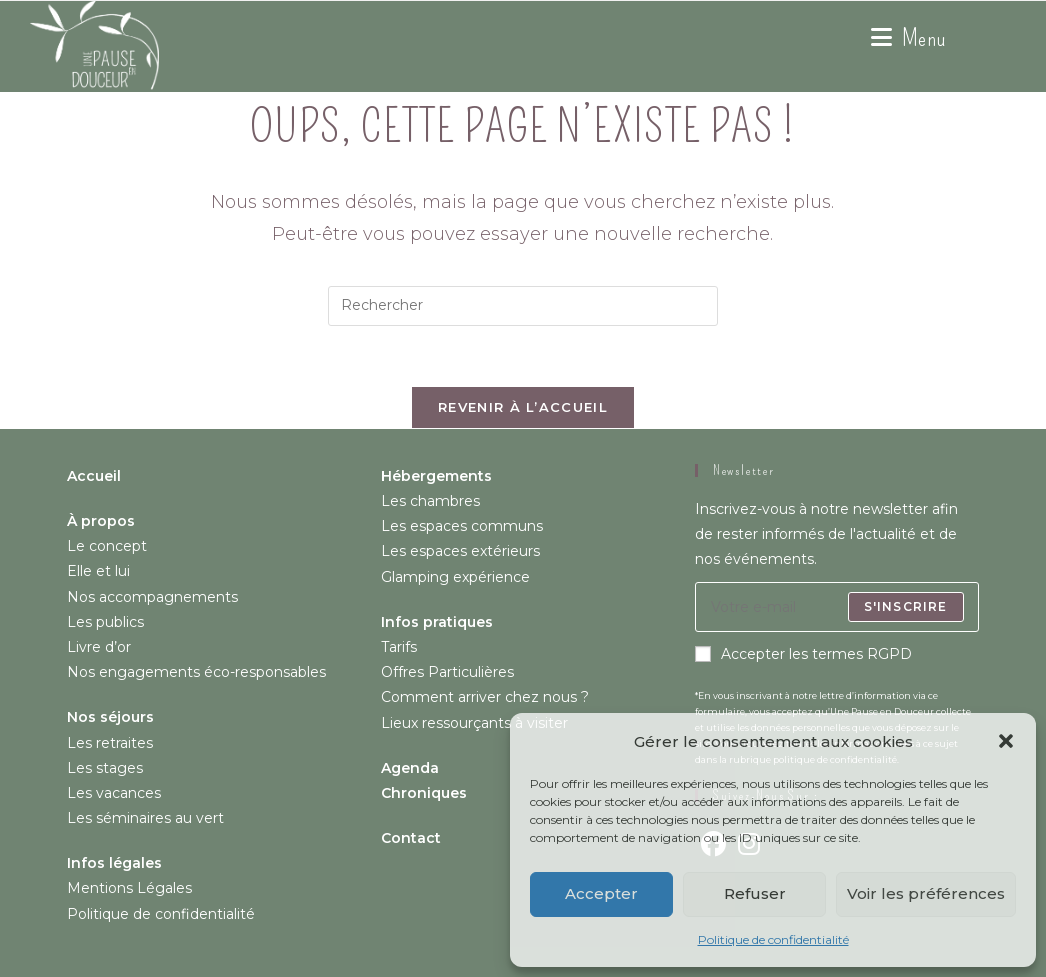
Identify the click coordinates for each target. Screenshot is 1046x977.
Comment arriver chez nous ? (485, 697)
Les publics (105, 622)
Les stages (105, 768)
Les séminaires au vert (145, 818)
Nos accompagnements (152, 597)
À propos (101, 521)
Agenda (410, 768)
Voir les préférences (926, 893)
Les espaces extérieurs (460, 551)
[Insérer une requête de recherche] (523, 306)
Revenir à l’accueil (523, 407)
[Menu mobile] (908, 38)
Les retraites (110, 743)
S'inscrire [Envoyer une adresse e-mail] (906, 606)
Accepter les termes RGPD (803, 654)
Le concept (107, 546)
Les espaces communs (462, 526)
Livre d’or (99, 647)
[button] (1006, 741)
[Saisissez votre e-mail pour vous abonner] (837, 607)
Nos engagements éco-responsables (196, 672)
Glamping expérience (455, 577)
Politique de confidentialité (773, 939)
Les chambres (430, 501)
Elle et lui (98, 571)
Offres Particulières (447, 672)
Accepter (601, 893)
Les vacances (114, 793)
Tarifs (399, 647)
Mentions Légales (129, 888)
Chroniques (424, 793)
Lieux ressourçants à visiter (474, 723)
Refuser (755, 893)
